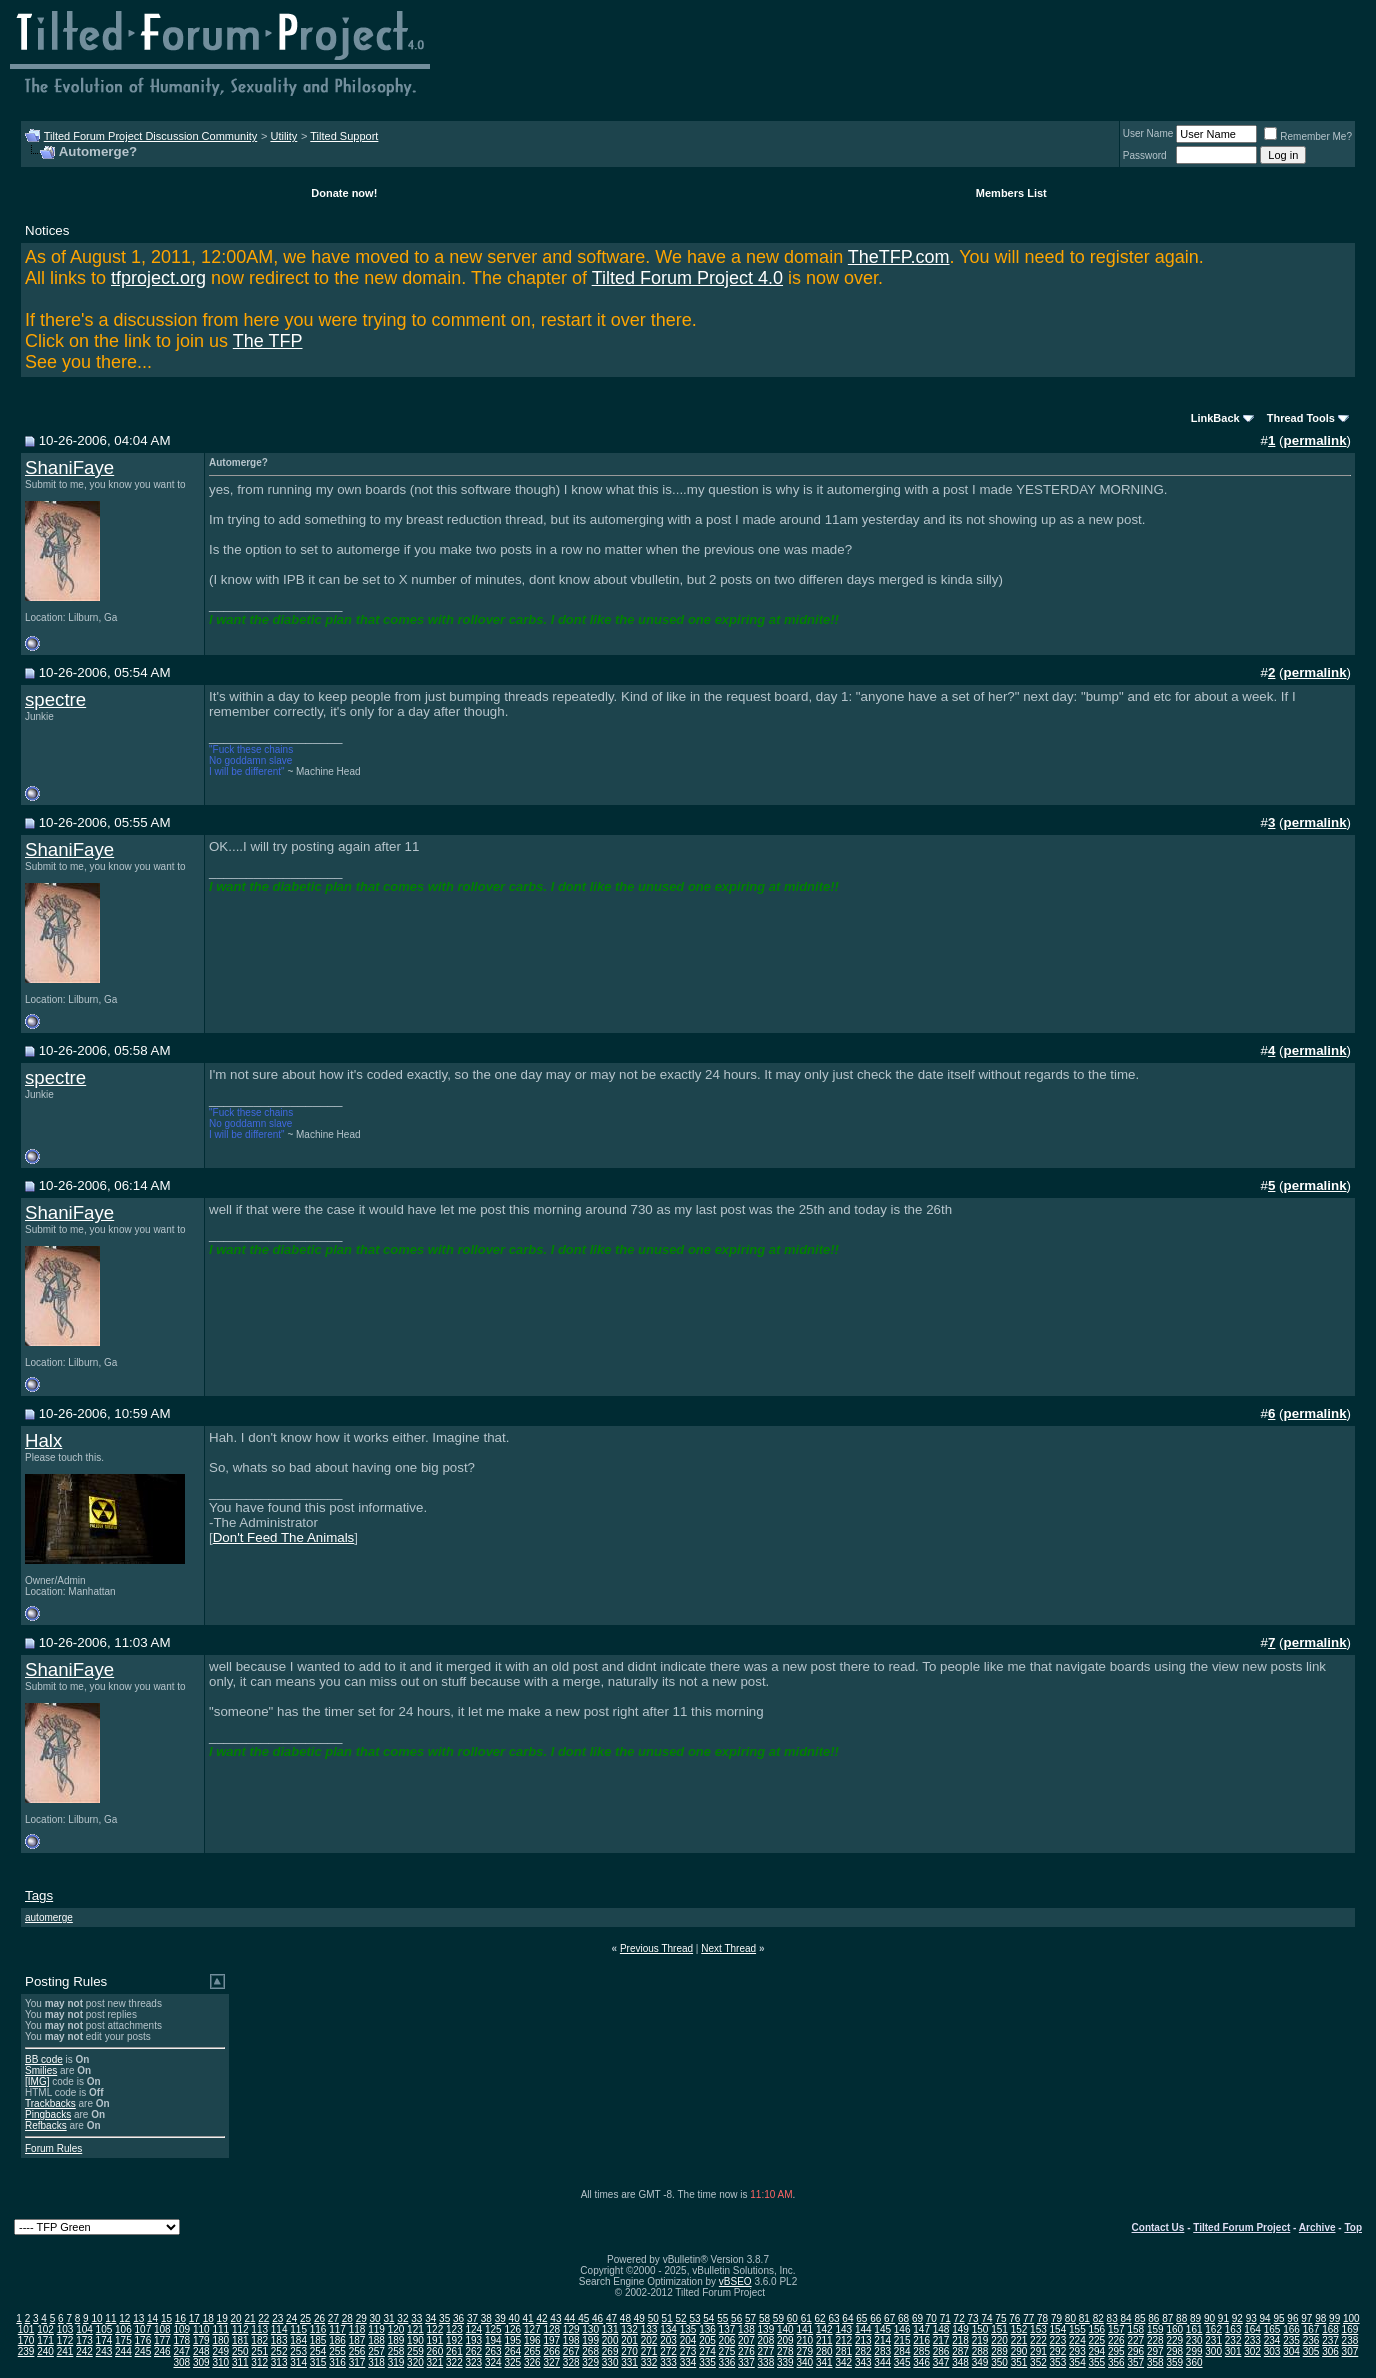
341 (824, 2362)
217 (941, 2340)
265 (532, 2351)
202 (649, 2340)
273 (688, 2351)
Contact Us (1158, 2227)
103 (65, 2329)
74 (986, 2318)
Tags (39, 1895)
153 (1038, 2329)
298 (1174, 2351)
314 (298, 2362)
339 (785, 2362)
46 (597, 2318)
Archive (1317, 2227)
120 (396, 2329)
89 (1195, 2318)
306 (1330, 2351)
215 (902, 2340)
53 (694, 2318)
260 (435, 2351)
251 (259, 2351)
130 (590, 2329)
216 (921, 2340)
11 (110, 2318)
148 (941, 2329)
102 (45, 2329)
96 (1292, 2318)
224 (1077, 2340)
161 (1194, 2329)
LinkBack (1215, 418)
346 (921, 2362)
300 (1213, 2351)
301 (1233, 2351)
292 (1058, 2351)
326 (532, 2362)
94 (1265, 2318)
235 (1291, 2340)
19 (222, 2318)
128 (551, 2329)
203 (668, 2340)
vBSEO (735, 2281)
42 (541, 2318)
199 (590, 2340)
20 (235, 2318)
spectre (55, 699)
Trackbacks (50, 2103)
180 (220, 2340)
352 (1038, 2362)
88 (1181, 2318)
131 (610, 2329)
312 (259, 2362)
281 (843, 2351)
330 (610, 2362)
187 (357, 2340)
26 (319, 2318)
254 (318, 2351)
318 (376, 2362)
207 (746, 2340)
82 (1098, 2318)
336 (727, 2362)
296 (1135, 2351)
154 (1058, 2329)
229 (1174, 2340)
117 (337, 2329)
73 (973, 2318)
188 (376, 2340)
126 (512, 2329)
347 (941, 2362)
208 (766, 2340)
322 (454, 2362)
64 (847, 2318)
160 (1174, 2329)
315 (318, 2362)
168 (1330, 2329)
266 (551, 2351)
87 (1167, 2318)
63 (833, 2318)
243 (104, 2351)
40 (514, 2318)
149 (960, 2329)
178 (181, 2340)
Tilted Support (344, 136)
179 (201, 2340)
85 (1139, 2318)
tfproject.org (158, 278)
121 (415, 2329)
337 (746, 2362)
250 (240, 2351)
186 (337, 2340)
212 (843, 2340)
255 (337, 2351)
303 (1272, 2351)
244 (123, 2351)
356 (1116, 2362)
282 (863, 2351)
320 (415, 2362)
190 (415, 2340)
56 (736, 2318)
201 (629, 2340)
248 (201, 2351)
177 (162, 2340)
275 (727, 2351)
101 (26, 2329)
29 (361, 2318)
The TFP (268, 341)
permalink (1315, 440)
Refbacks (46, 2125)
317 (357, 2362)
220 (999, 2340)
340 (804, 2362)
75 (1000, 2318)
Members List (1011, 193)
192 (454, 2340)
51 (667, 2318)
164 (1252, 2329)
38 (486, 2318)
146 (902, 2329)
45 (583, 2318)
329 (590, 2362)
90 (1209, 2318)
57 (750, 2318)
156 (1097, 2329)
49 (639, 2318)
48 (625, 2318)
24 (291, 2318)
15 (166, 2318)
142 (824, 2329)
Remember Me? (1308, 136)
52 (680, 2318)
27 (333, 2318)
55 (722, 2318)
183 (279, 2340)
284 (902, 2351)
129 (571, 2329)
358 (1155, 2362)
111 (220, 2329)
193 (474, 2340)
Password (1145, 155)
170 (26, 2340)
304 (1291, 2351)
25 (305, 2318)
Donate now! (344, 193)
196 (532, 2340)
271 (649, 2351)
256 (357, 2351)
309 (201, 2362)
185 (318, 2340)
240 (45, 2351)
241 (65, 2351)
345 (902, 2362)
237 (1330, 2340)
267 (571, 2351)
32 (402, 2318)
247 (181, 2351)
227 (1135, 2340)
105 (104, 2329)
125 (493, 2329)
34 (430, 2318)
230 (1194, 2340)
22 (263, 2318)
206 (727, 2340)
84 (1125, 2318)
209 (785, 2340)
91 (1223, 2318)
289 (999, 2351)
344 (882, 2362)
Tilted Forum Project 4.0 (687, 278)
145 (882, 2329)
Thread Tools (1301, 418)
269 (610, 2351)
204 (688, 2340)
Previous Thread (656, 1948)
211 (824, 2340)
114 (279, 2329)
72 (959, 2318)
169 (1350, 2329)
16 (180, 2318)
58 (764, 2318)
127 (532, 2329)
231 (1213, 2340)
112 (240, 2329)
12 (124, 2318)
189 (396, 2340)
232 (1233, 2340)
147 (921, 2329)
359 (1174, 2362)
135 (688, 2329)
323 (474, 2362)
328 (571, 2362)
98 (1320, 2318)
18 (208, 2318)
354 (1077, 2362)
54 (708, 2318)
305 (1311, 2351)
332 (649, 2362)
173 (84, 2340)
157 (1116, 2329)
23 (277, 2318)
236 (1311, 2340)
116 (318, 2329)
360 (1194, 2362)
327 (551, 2362)
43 (555, 2318)
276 (746, 2351)
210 (804, 2340)
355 (1097, 2362)
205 (707, 2340)
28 (347, 2318)
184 (298, 2340)
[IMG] (37, 2081)
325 (512, 2362)
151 (999, 2329)
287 (960, 2351)
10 (96, 2318)
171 (45, 2340)
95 (1278, 2318)
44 (569, 2318)
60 (792, 2318)
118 (357, 2329)
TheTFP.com (899, 257)
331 (629, 2362)
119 (376, 2329)
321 (435, 2362)
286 (941, 2351)
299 (1194, 2351)
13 (138, 2318)
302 (1252, 2351)
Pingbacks (48, 2114)
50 (653, 2318)
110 (201, 2329)
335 (707, 2362)
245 (143, 2351)
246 (162, 2351)
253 (298, 2351)
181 (240, 2340)
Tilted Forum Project (1241, 2227)
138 (746, 2329)
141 (804, 2329)
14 (152, 2318)
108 (162, 2329)
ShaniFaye (69, 467)
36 (458, 2318)
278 (785, 2351)
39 (500, 2318)
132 (629, 2329)
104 (84, 2329)
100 (1351, 2318)
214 (882, 2340)
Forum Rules (53, 2148)
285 (921, 2351)
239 (26, 2351)
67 (889, 2318)
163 (1233, 2329)
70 (931, 2318)
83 (1112, 2318)
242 (84, 2351)
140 (785, 2329)
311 (240, 2362)
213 (863, 2340)
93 (1251, 2318)
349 (980, 2362)
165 (1272, 2329)
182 (259, 2340)
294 (1097, 2351)
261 (454, 2351)
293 (1077, 2351)
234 (1272, 2340)
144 (863, 2329)
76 (1014, 2318)
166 (1291, 2329)
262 (474, 2351)
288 (980, 2351)
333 (668, 2362)
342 (843, 2362)
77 (1028, 2318)
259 (415, 2351)
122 (435, 2329)
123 (454, 2329)
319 (396, 2362)
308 (181, 2362)
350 (999, 2362)
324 (493, 2362)
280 (824, 2351)
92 (1237, 2318)
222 (1038, 2340)
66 (875, 2318)
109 (181, 2329)
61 (806, 2318)
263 (493, 2351)
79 (1056, 2318)
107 (143, 2329)
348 (960, 2362)
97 (1306, 2318)
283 (882, 2351)
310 (220, 2362)
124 (474, 2329)
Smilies (41, 2070)
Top (1353, 2227)
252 (279, 2351)
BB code (44, 2059)
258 (396, 2351)
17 (194, 2318)
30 (375, 2318)
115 (298, 2329)
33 (416, 2318)
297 (1155, 2351)
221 (1019, 2340)
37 (472, 2318)
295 (1116, 2351)
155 (1077, 2329)
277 (766, 2351)
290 (1019, 2351)
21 (249, 2318)
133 (649, 2329)
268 (590, 2351)
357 (1135, 2362)
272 (668, 2351)
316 (337, 2362)
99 (1334, 2318)
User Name (1148, 133)
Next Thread (728, 1948)
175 (123, 2340)
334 (688, 2362)
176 (143, 2340)
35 (444, 2318)
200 (610, 2340)
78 (1042, 2318)
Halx (43, 1440)
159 (1155, 2329)
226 (1116, 2340)
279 (804, 2351)
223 (1058, 2340)
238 (1350, 2340)
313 (279, 2362)
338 (766, 2362)
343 (863, 2362)
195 (512, 2340)
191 (435, 2340)
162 (1213, 2329)
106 (123, 2329)
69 (917, 2318)
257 (376, 2351)
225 (1097, 2340)
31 (388, 2318)
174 (104, 2340)
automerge (49, 1917)
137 (727, 2329)
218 (960, 2340)
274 (707, 2351)
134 (668, 2329)
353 (1058, 2362)
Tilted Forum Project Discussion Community (151, 136)
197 (551, 2340)
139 (766, 2329)
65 (861, 2318)
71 (945, 2318)
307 (1350, 2351)
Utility (283, 136)
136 (707, 2329)
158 (1135, 2329)
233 (1252, 2340)
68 (903, 2318)
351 (1019, 2362)
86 (1153, 2318)
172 (65, 2340)
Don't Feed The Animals (284, 1537)
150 (980, 2329)
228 (1155, 2340)
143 (843, 2329)
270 (629, 2351)
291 (1038, 2351)
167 (1311, 2329)
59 (778, 2318)
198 (571, 2340)
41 (528, 2318)
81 (1084, 2318)
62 (820, 2318)
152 (1019, 2329)
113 (259, 2329)
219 (980, 2340)
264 (512, 2351)
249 (220, 2351)
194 (493, 2340)
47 (611, 2318)
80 (1070, 2318)
